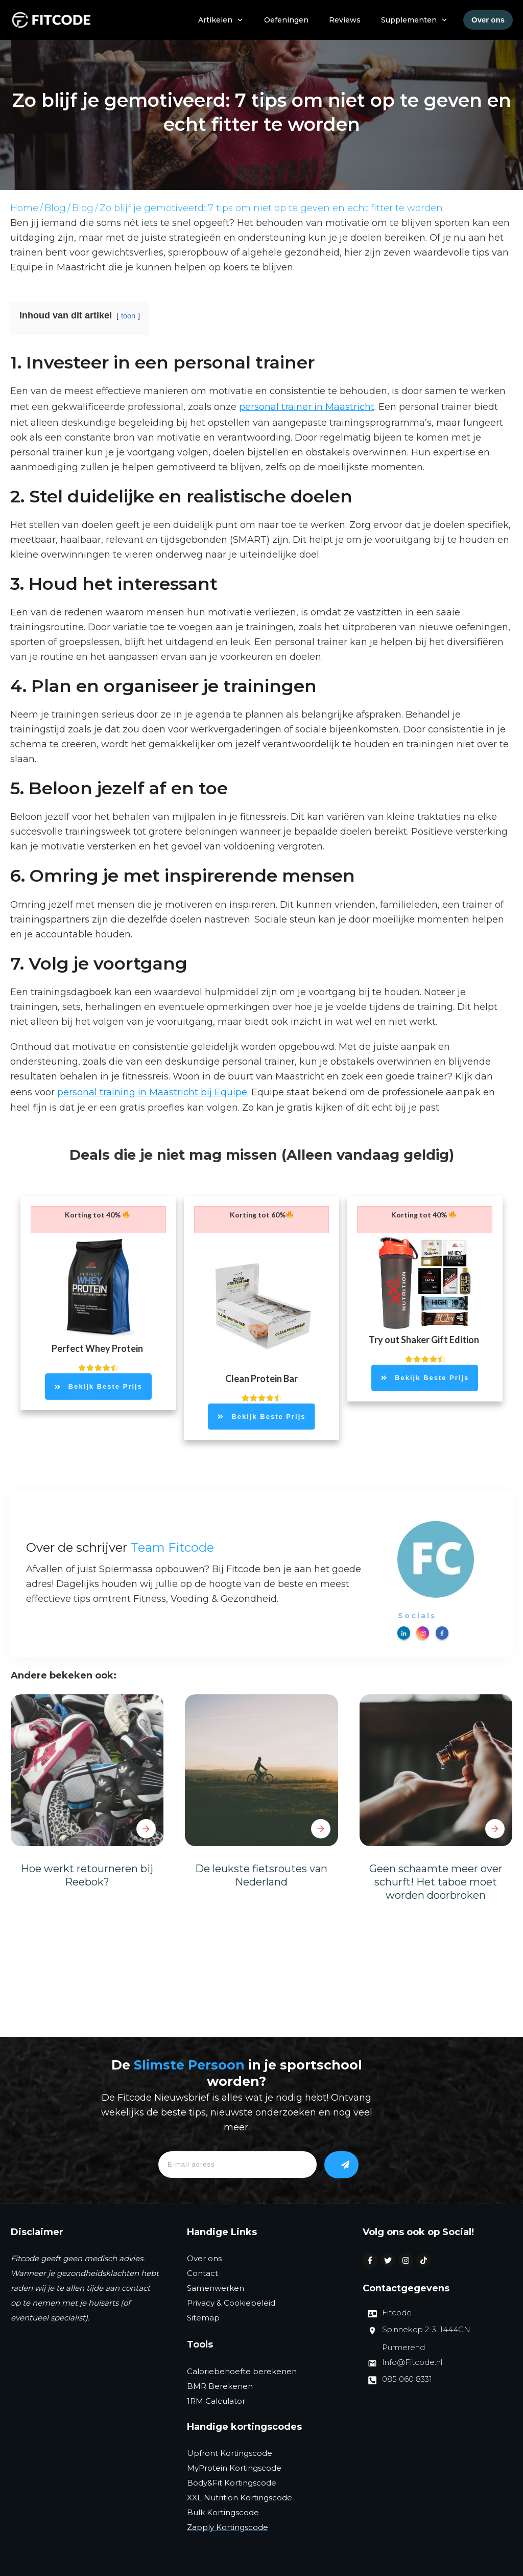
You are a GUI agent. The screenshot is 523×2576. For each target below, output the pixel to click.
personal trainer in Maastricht (306, 406)
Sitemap (203, 2317)
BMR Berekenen (220, 2386)
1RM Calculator (216, 2401)
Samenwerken (215, 2288)
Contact (202, 2273)
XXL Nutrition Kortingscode (239, 2497)
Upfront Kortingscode (229, 2453)
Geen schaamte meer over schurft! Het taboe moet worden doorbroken (436, 1881)
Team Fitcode (172, 1547)
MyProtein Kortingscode (234, 2468)
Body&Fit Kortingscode (231, 2483)
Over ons (204, 2258)
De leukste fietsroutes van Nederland (261, 1875)
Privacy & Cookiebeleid (231, 2303)
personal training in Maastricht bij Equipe (152, 1092)
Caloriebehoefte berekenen (242, 2371)
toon (128, 316)
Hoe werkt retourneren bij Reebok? (87, 1875)
